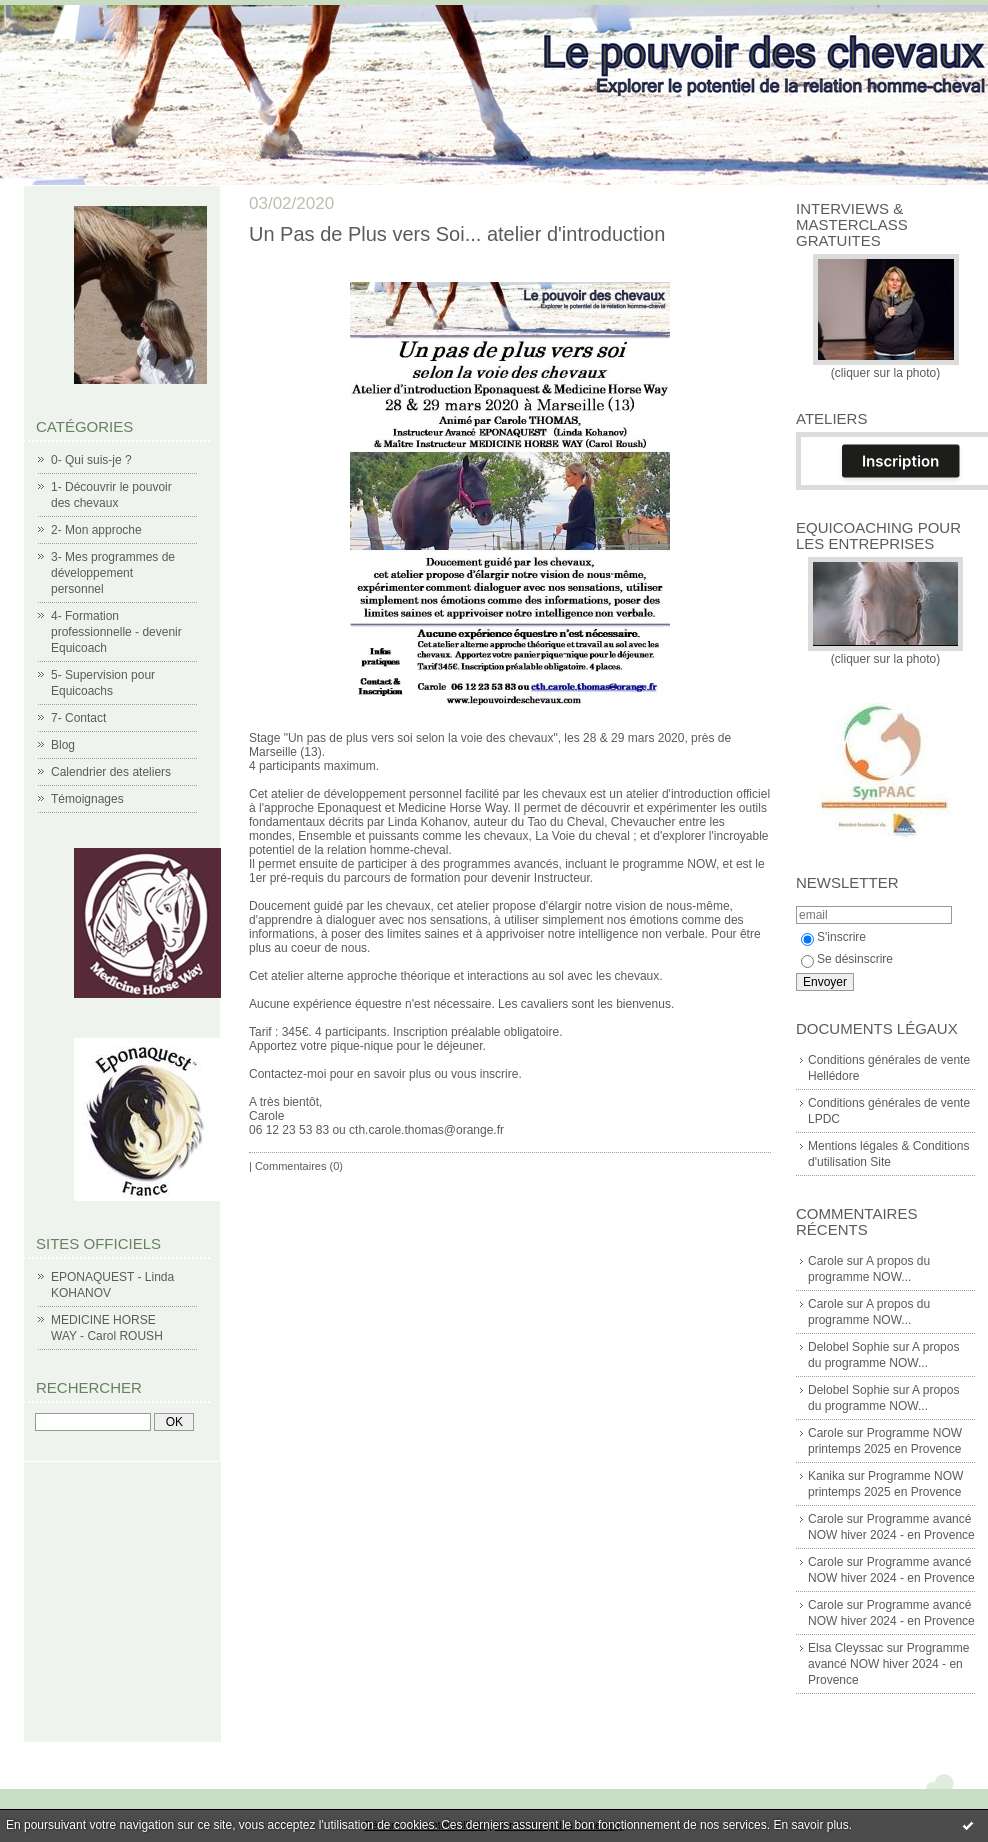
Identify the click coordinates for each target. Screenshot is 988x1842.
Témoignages (87, 799)
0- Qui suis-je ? (91, 460)
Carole (825, 1261)
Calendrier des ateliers (111, 772)
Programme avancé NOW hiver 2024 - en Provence (888, 1664)
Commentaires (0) (299, 1166)
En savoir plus (810, 1825)
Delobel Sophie (848, 1347)
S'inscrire (833, 937)
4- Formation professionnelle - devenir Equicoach (116, 632)
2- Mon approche (96, 530)
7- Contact (78, 718)
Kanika (826, 1476)
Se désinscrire (847, 959)
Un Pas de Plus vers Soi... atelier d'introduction (457, 234)
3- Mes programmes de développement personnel (113, 573)
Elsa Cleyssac (845, 1648)
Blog (63, 745)
